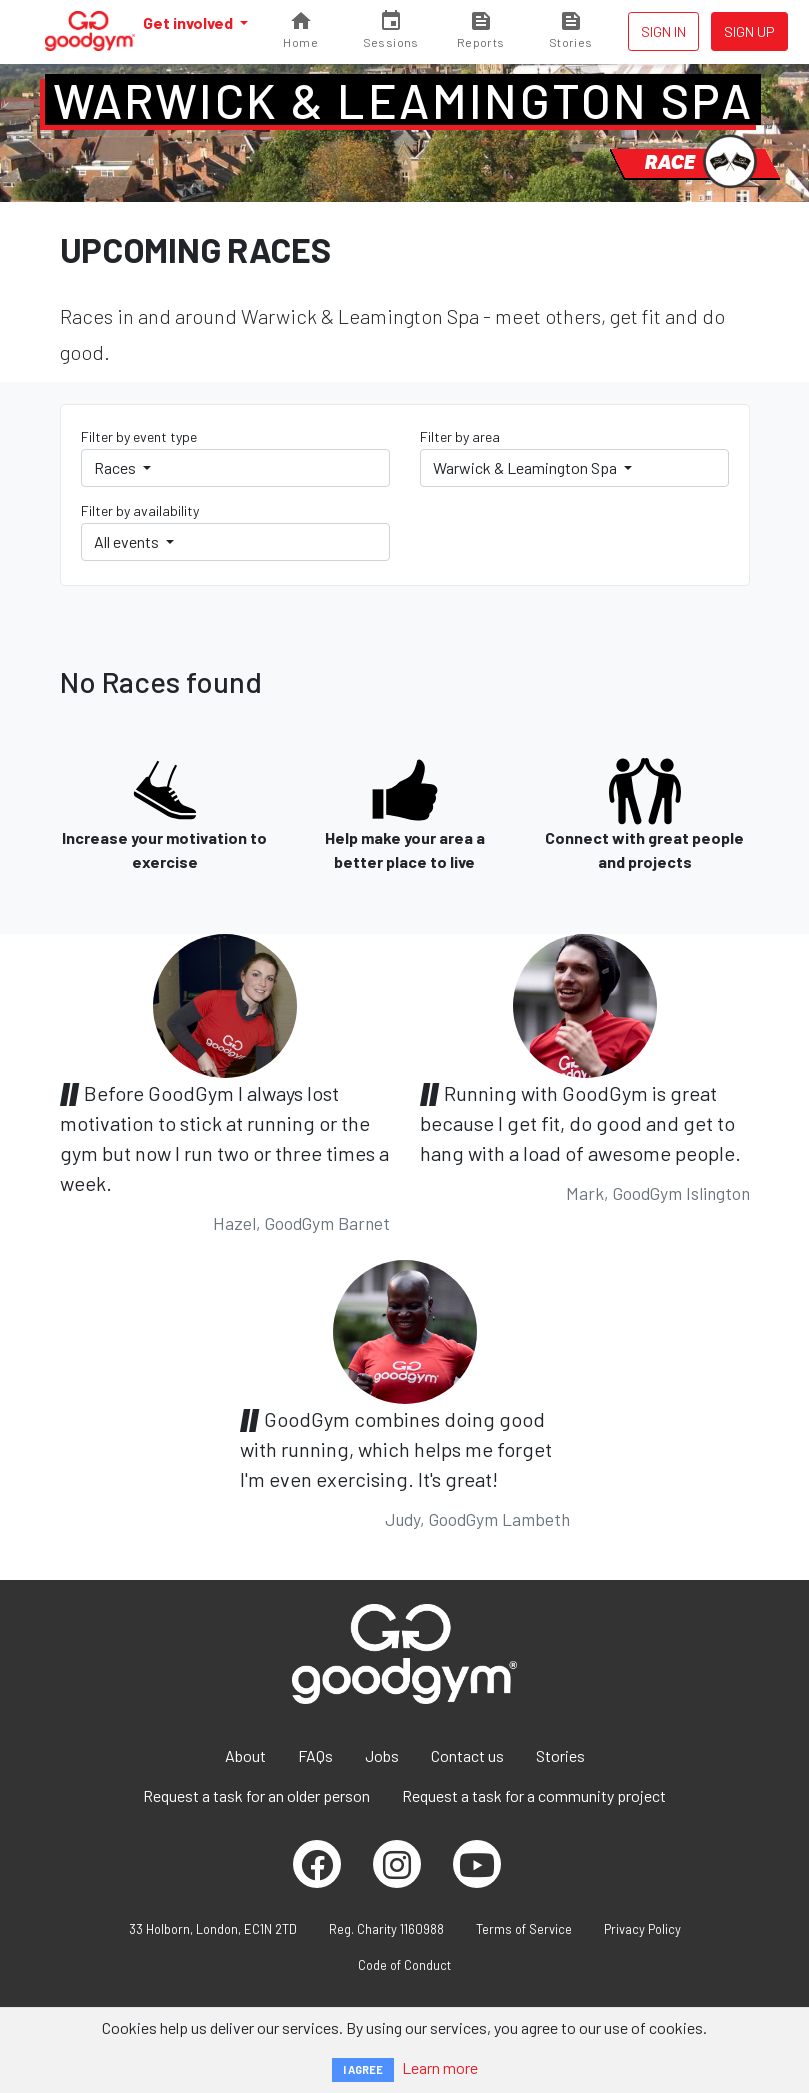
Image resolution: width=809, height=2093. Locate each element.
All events (128, 541)
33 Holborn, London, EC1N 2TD (213, 1929)
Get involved (189, 22)
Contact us (467, 1755)
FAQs (315, 1755)
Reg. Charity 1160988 (386, 1929)
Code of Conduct (404, 1965)
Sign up (749, 31)
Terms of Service (524, 1929)
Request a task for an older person (256, 1795)
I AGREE (363, 2069)
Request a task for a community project (534, 1795)
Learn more (440, 2067)
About (245, 1755)
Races (116, 467)
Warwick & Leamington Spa (403, 100)
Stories (560, 1755)
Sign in (663, 31)
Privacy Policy (642, 1929)
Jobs (382, 1755)
